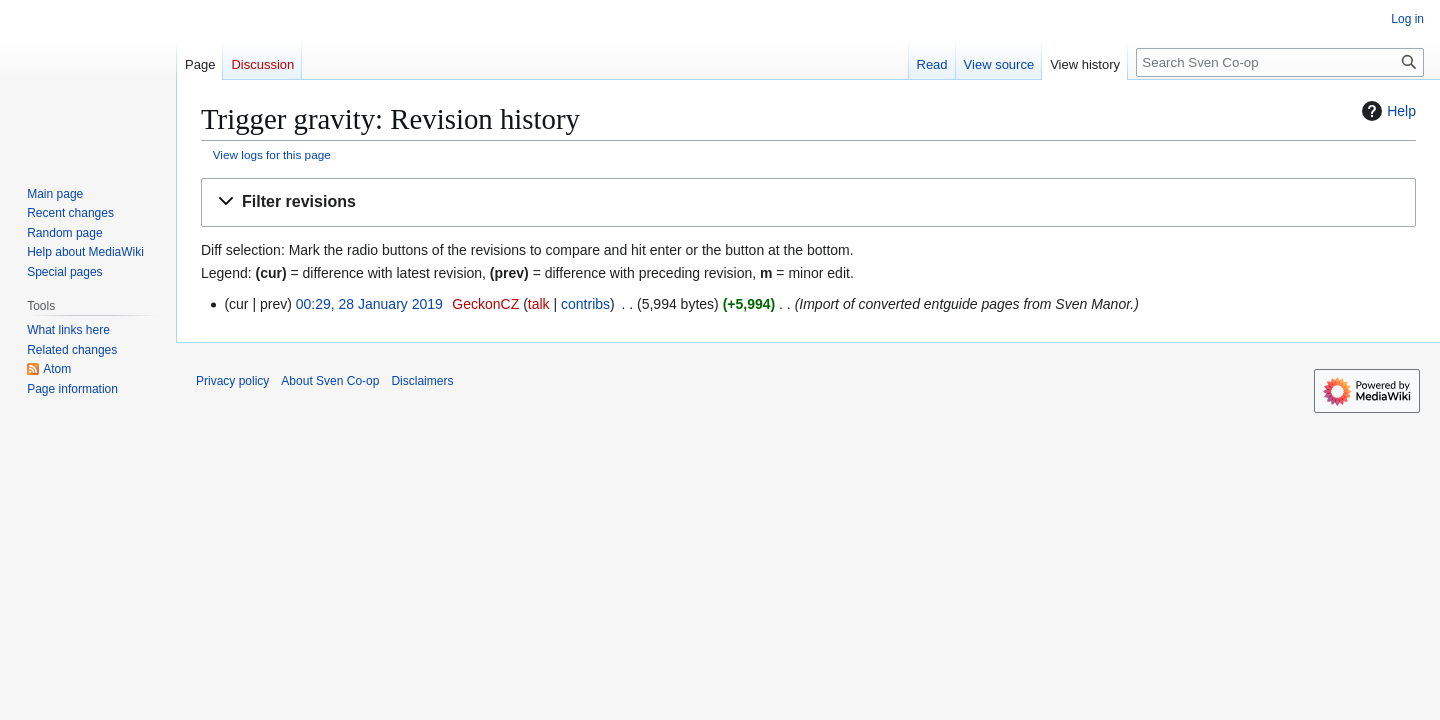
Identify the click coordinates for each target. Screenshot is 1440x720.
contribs (585, 304)
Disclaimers (422, 381)
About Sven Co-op (330, 381)
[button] (808, 202)
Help (1386, 111)
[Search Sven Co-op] (1280, 62)
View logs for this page (272, 154)
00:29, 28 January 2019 (369, 304)
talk (539, 304)
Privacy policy (232, 381)
